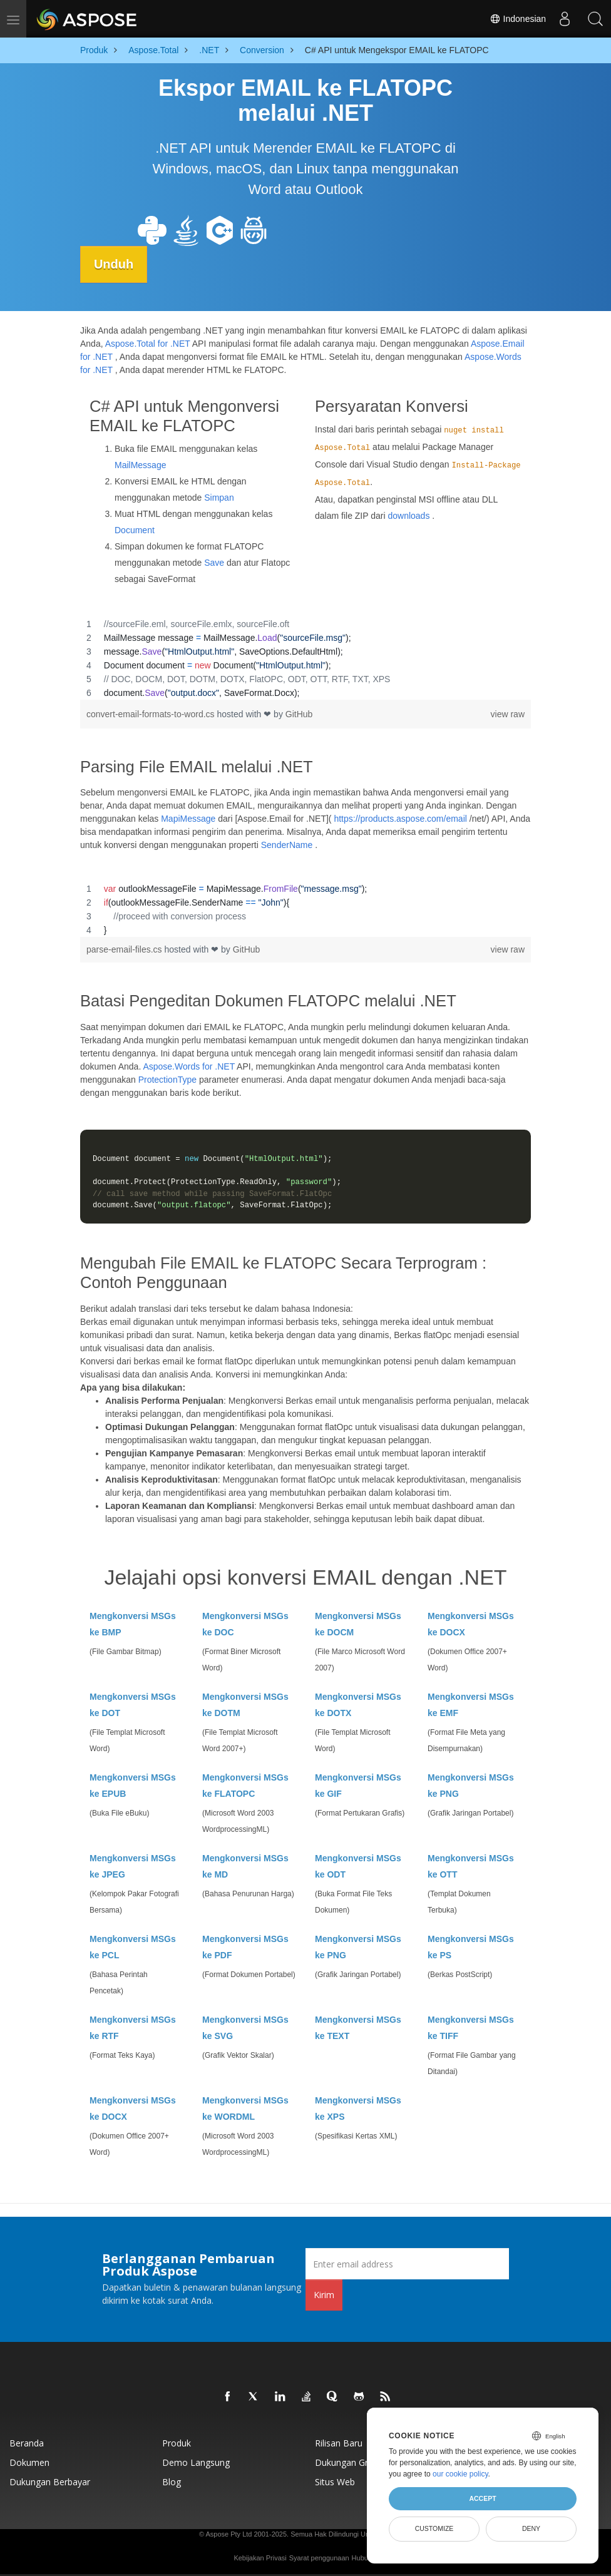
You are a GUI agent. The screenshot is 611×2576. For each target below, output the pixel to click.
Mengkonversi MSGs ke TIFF (471, 2028)
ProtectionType (167, 1080)
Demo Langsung (196, 2462)
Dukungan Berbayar (49, 2482)
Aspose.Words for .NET (189, 1066)
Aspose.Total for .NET (147, 344)
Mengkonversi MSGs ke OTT (471, 1866)
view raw (508, 713)
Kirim (324, 2295)
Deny (531, 2528)
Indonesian (517, 18)
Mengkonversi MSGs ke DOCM (358, 1624)
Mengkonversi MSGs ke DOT (133, 1705)
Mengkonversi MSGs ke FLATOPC (245, 1785)
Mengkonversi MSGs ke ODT (358, 1866)
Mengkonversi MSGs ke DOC (245, 1624)
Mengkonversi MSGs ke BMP (133, 1624)
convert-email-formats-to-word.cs (151, 713)
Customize (434, 2528)
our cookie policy (460, 2474)
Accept (482, 2498)
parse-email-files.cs (125, 949)
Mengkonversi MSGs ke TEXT (358, 2028)
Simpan (219, 497)
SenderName (287, 845)
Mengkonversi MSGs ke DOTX (358, 1705)
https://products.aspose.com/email (400, 819)
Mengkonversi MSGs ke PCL (133, 1947)
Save (214, 562)
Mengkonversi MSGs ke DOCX (471, 1624)
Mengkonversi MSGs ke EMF (471, 1705)
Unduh (115, 264)
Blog (171, 2482)
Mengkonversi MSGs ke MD (245, 1866)
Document (135, 529)
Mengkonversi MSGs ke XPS (358, 2108)
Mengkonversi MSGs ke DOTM (245, 1705)
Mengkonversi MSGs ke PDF (245, 1947)
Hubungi (364, 2558)
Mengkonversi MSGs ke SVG (245, 2028)
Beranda (26, 2443)
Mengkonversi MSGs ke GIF (358, 1785)
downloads (408, 515)
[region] (305, 657)
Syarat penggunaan (319, 2558)
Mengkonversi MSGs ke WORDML (245, 2108)
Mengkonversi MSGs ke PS (471, 1947)
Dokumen (29, 2462)
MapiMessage (188, 819)
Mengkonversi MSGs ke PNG (471, 1785)
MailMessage (140, 464)
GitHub (299, 713)
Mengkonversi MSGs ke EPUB (133, 1785)
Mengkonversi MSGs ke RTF (133, 2028)
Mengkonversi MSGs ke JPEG (133, 1866)
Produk (176, 2443)
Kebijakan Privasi (260, 2558)
